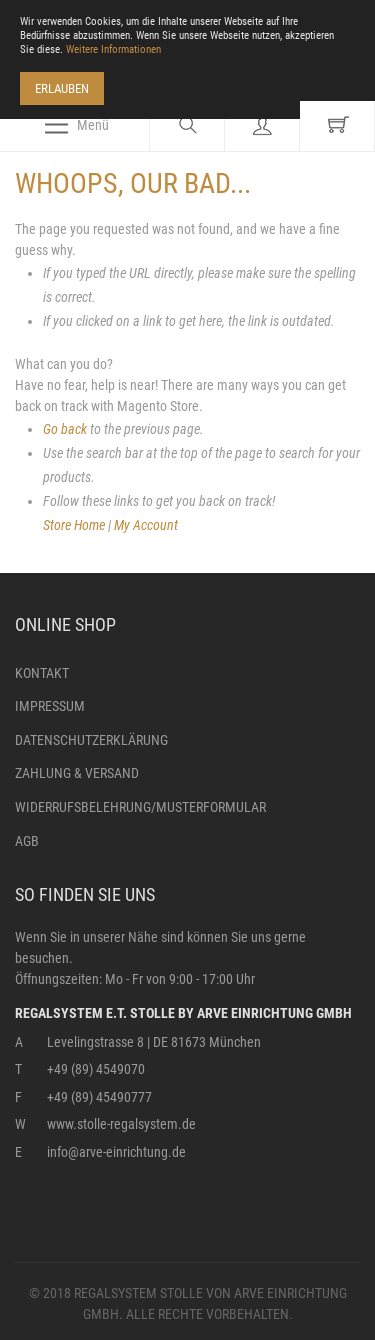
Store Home (74, 525)
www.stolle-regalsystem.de (121, 1124)
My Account (146, 525)
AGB (27, 841)
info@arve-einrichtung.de (116, 1152)
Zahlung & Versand (77, 773)
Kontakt (42, 673)
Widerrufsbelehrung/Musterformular (140, 807)
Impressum (50, 706)
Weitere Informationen (113, 49)
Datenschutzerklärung (91, 740)
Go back (65, 429)
